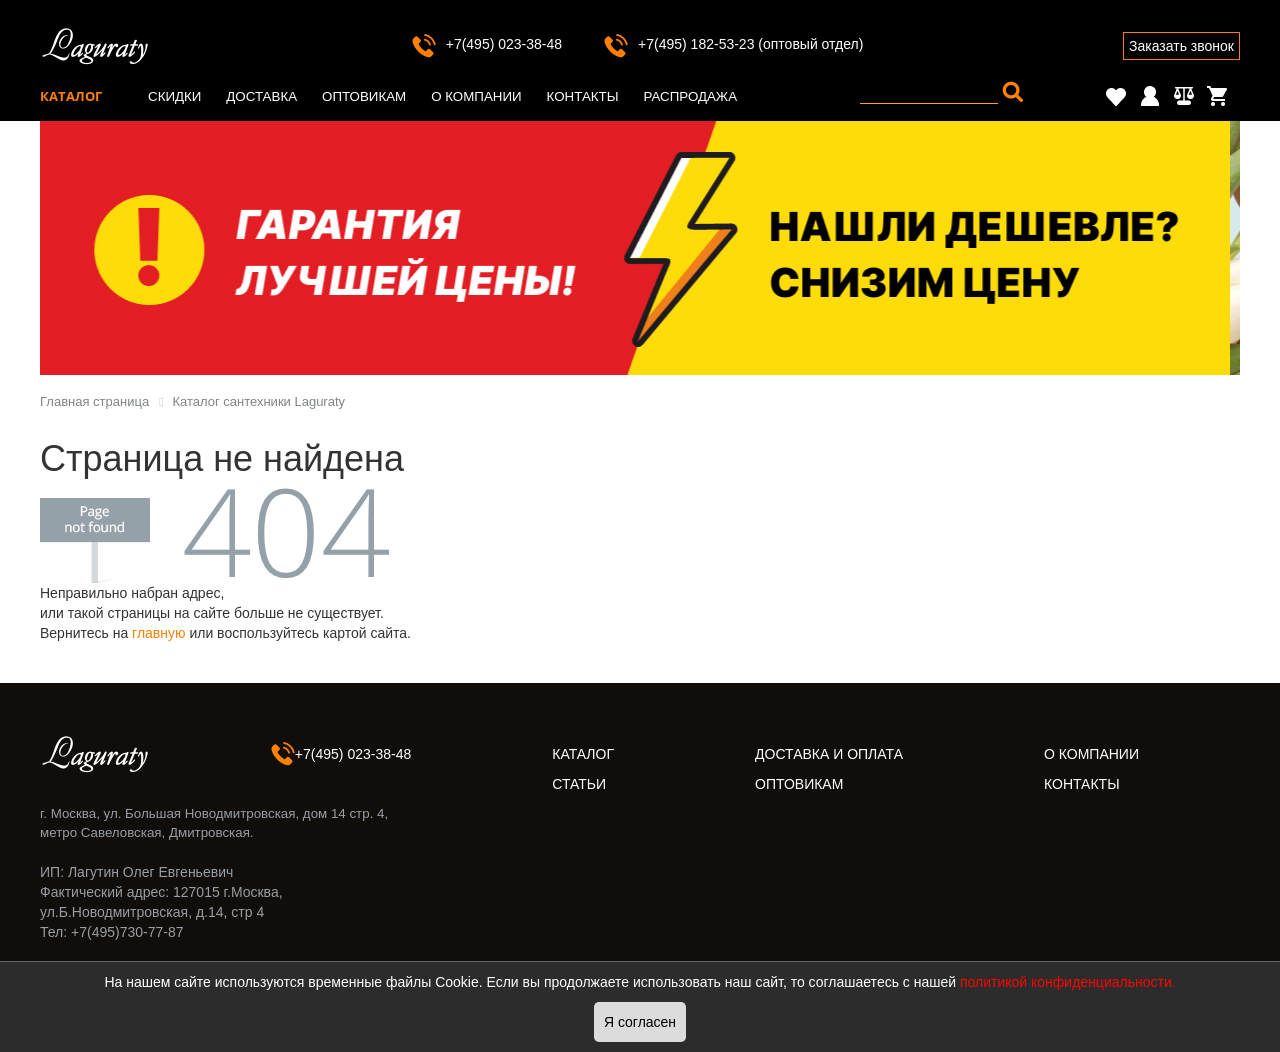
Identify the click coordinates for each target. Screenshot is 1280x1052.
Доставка (261, 96)
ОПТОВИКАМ (799, 784)
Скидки (174, 96)
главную (158, 633)
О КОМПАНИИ (1091, 754)
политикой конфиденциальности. (1068, 982)
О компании (476, 96)
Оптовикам (364, 96)
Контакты (583, 96)
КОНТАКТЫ (1082, 784)
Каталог (71, 96)
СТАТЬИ (579, 784)
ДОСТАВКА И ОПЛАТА (829, 754)
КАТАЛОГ (583, 754)
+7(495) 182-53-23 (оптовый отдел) (732, 44)
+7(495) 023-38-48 (486, 44)
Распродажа (690, 96)
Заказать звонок (1181, 46)
